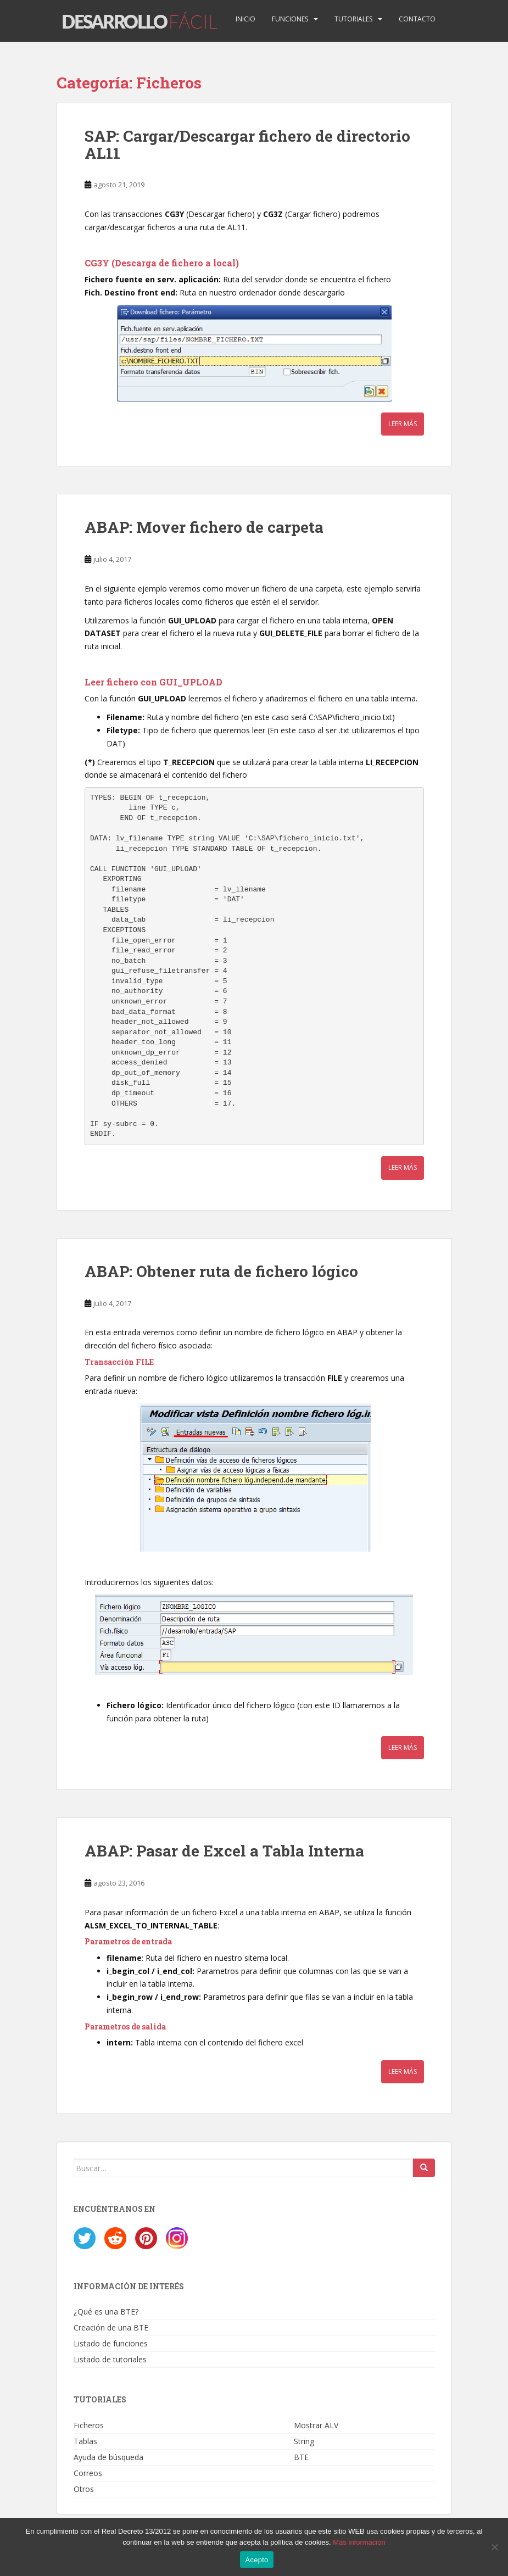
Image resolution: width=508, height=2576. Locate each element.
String (304, 2441)
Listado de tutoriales (110, 2359)
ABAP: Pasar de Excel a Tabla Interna (224, 1851)
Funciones (290, 19)
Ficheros (89, 2425)
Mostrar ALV (316, 2425)
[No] (494, 2546)
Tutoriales (353, 19)
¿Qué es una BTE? (106, 2311)
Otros (84, 2489)
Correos (88, 2473)
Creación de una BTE (111, 2327)
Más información (359, 2542)
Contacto (417, 19)
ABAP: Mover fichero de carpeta (204, 527)
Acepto (257, 2560)
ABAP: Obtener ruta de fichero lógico (221, 1271)
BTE (301, 2457)
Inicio (245, 19)
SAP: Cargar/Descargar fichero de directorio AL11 (247, 144)
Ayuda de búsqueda (108, 2457)
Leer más (402, 424)
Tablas (85, 2441)
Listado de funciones (111, 2343)
